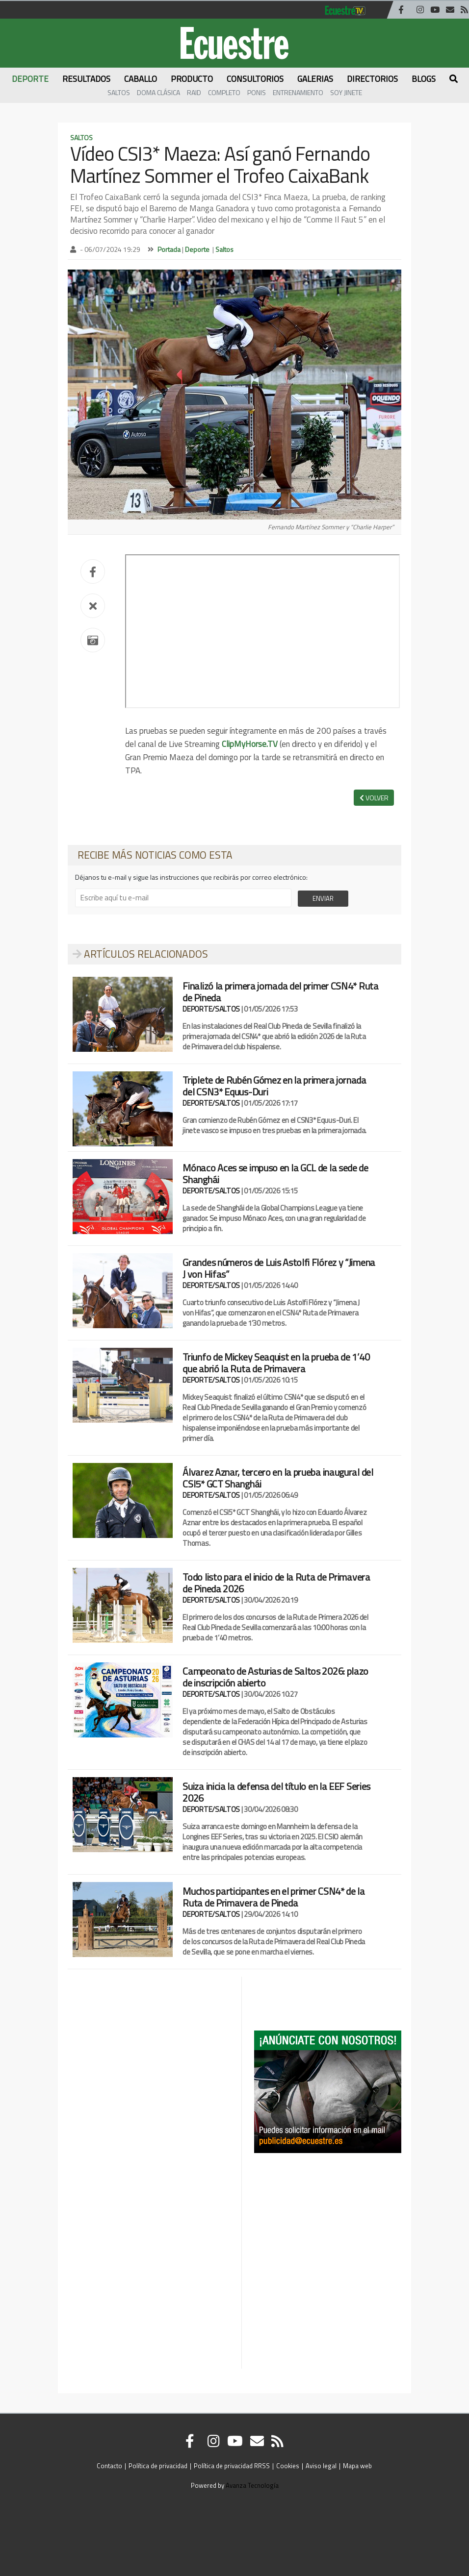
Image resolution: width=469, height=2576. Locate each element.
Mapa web (357, 2466)
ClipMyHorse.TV (250, 744)
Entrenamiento (298, 92)
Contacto (109, 2466)
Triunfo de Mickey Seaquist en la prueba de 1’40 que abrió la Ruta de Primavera (275, 1362)
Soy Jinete (346, 92)
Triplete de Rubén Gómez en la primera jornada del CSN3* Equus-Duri (274, 1085)
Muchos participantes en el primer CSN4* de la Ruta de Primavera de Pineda (273, 1896)
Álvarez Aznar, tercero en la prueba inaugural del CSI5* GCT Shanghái (277, 1477)
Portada (169, 249)
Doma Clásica (158, 92)
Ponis (256, 92)
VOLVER (374, 798)
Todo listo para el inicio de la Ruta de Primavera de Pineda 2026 (276, 1582)
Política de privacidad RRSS (232, 2466)
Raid (194, 92)
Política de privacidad (158, 2466)
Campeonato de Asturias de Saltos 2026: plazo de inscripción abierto (275, 1676)
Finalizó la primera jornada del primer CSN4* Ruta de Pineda (280, 991)
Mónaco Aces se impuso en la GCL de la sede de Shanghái (275, 1173)
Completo (224, 92)
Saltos (118, 92)
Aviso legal (321, 2466)
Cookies (287, 2466)
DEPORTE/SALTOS (211, 1009)
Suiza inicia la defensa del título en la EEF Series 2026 (276, 1792)
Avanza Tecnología (252, 2485)
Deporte (197, 249)
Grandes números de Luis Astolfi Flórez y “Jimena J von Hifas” (278, 1268)
